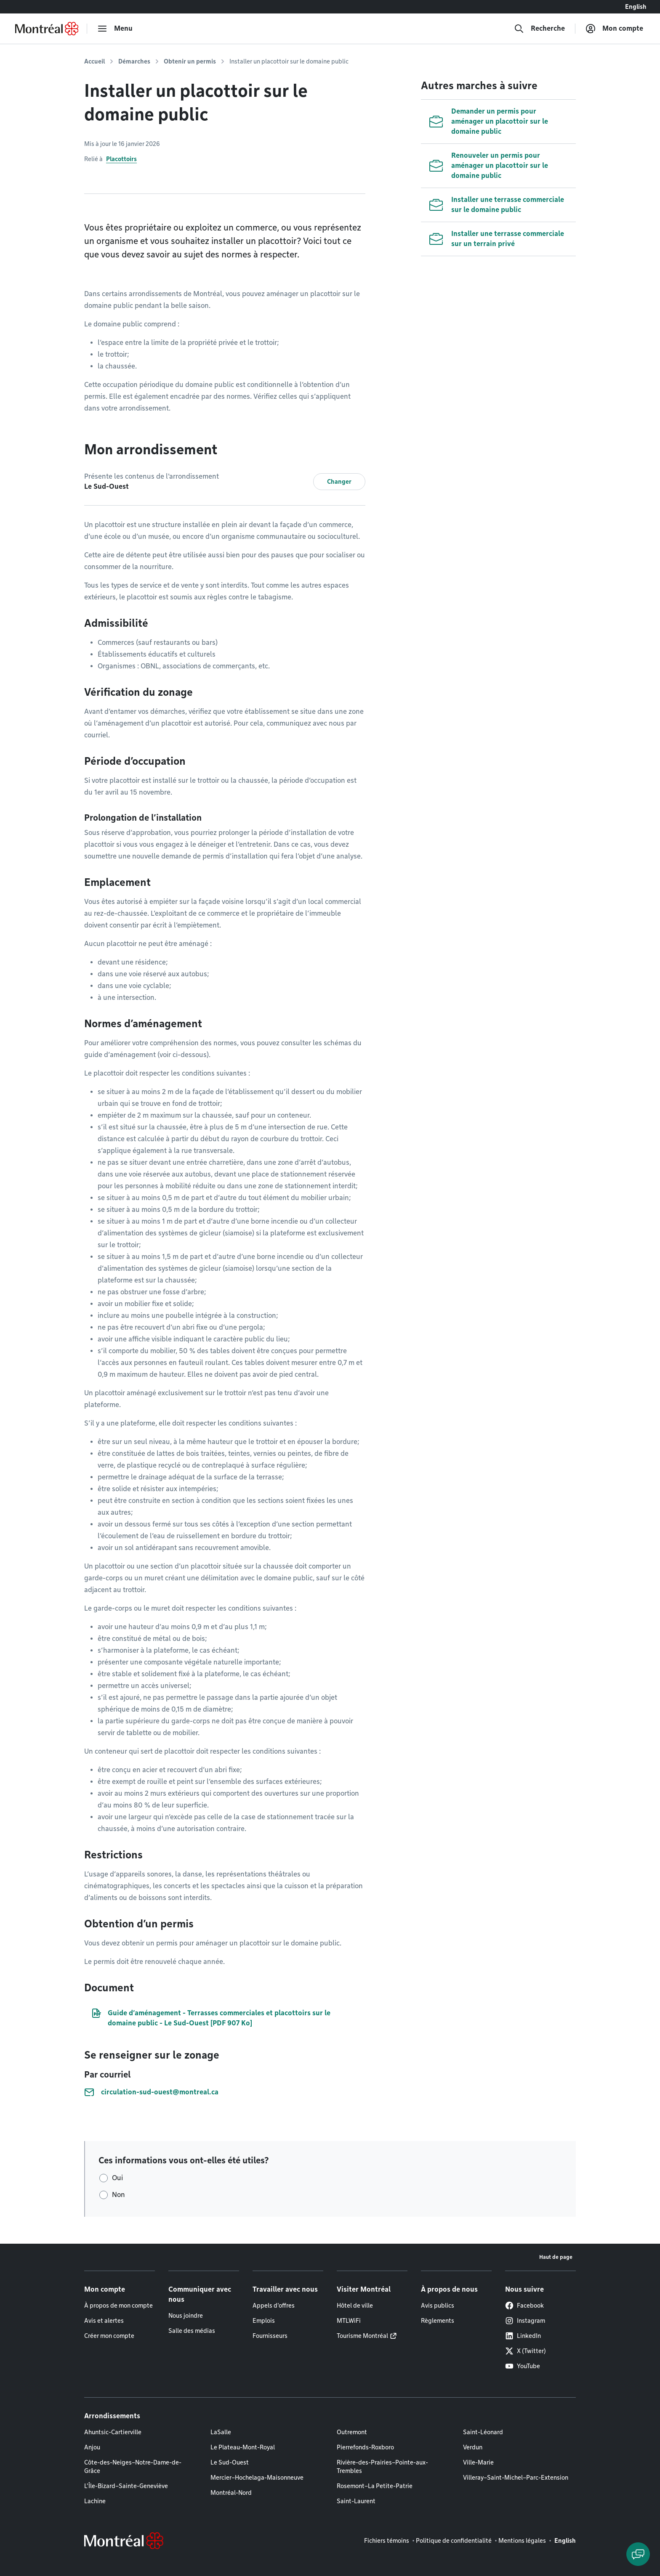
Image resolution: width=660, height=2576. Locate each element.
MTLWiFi (349, 2320)
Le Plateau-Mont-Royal (242, 2447)
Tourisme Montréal (362, 2335)
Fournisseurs (270, 2335)
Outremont (352, 2432)
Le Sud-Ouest (229, 2462)
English (636, 6)
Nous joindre (185, 2315)
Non (118, 2195)
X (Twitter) (525, 2351)
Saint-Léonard (483, 2432)
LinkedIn (523, 2336)
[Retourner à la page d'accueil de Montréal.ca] (46, 28)
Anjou (92, 2447)
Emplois (264, 2320)
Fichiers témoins (386, 2540)
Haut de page (555, 2257)
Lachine (95, 2501)
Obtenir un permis (190, 61)
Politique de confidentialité (454, 2540)
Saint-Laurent (356, 2501)
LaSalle (220, 2432)
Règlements (437, 2320)
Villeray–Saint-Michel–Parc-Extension (515, 2477)
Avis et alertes (104, 2320)
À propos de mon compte (118, 2305)
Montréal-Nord (231, 2492)
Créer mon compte (109, 2335)
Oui (117, 2178)
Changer (339, 481)
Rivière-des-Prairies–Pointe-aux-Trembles (382, 2466)
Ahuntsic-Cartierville (112, 2432)
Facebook (524, 2305)
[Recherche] (539, 28)
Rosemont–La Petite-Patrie (374, 2486)
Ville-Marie (478, 2462)
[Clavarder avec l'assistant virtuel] (638, 2554)
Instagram (525, 2320)
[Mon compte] (614, 28)
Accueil (94, 61)
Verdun (472, 2447)
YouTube (522, 2366)
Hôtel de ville (355, 2305)
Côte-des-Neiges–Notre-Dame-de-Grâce (132, 2466)
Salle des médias (191, 2330)
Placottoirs (121, 159)
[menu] (115, 28)
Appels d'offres (274, 2305)
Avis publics (437, 2305)
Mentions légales (522, 2540)
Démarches (134, 61)
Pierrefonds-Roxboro (365, 2447)
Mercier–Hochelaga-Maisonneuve (256, 2477)
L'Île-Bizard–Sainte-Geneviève (126, 2486)
